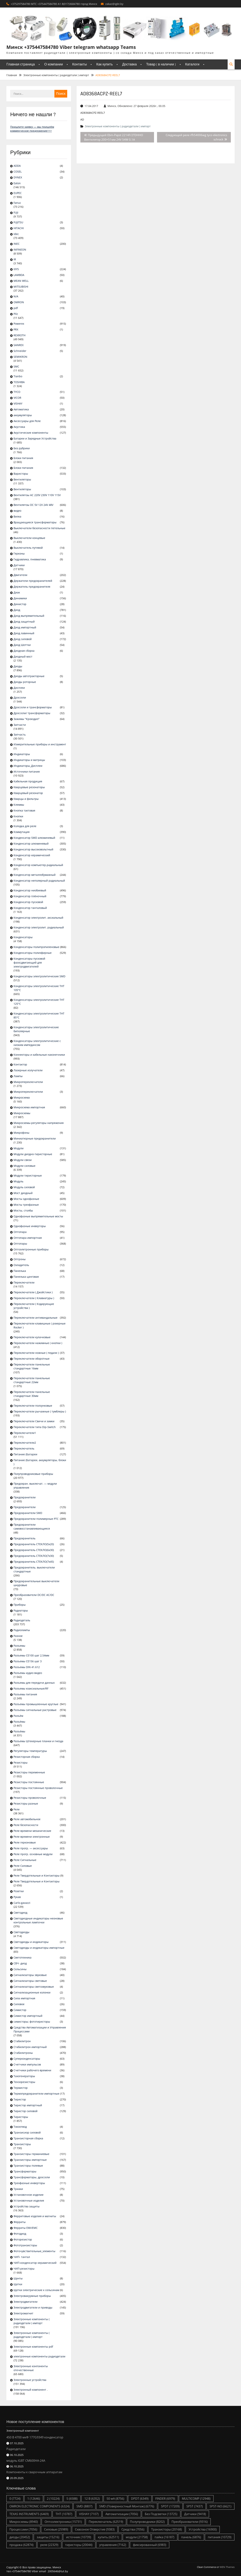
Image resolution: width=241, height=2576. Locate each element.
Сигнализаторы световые (30, 1981)
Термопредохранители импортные (36, 2093)
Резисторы (20, 1762)
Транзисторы (22, 2144)
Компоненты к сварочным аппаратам (34, 2472)
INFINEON (20, 249)
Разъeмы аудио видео (28, 1673)
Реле (17, 1809)
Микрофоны (21, 1132)
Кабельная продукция (28, 781)
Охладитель (21, 1265)
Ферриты (20, 2222)
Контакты (79, 64)
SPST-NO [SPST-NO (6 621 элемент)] (220, 2506)
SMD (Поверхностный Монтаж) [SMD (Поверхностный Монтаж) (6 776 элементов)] (126, 2506)
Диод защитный (24, 621)
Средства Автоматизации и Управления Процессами (40, 2029)
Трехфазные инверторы (29, 2183)
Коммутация (22, 832)
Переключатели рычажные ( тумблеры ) (40, 1411)
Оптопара (20, 1232)
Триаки (18, 2189)
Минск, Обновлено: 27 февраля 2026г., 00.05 (136, 106)
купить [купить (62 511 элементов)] (108, 2537)
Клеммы (19, 804)
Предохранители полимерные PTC (36, 1519)
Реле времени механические (32, 1831)
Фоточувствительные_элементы (34, 2251)
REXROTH (19, 335)
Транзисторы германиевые (31, 2154)
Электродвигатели (25, 2301)
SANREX (19, 345)
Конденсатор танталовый (30, 908)
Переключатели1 (25, 1433)
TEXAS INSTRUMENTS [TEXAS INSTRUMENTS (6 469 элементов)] (29, 2514)
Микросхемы (22, 1113)
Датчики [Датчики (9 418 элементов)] (195, 2514)
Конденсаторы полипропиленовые (36, 947)
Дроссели (20, 697)
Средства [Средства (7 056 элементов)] (132, 2529)
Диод (17, 610)
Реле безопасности (26, 1825)
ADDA (17, 165)
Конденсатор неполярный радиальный (39, 880)
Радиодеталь (22, 1620)
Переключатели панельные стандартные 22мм (32, 1380)
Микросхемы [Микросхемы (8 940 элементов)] (23, 2522)
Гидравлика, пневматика (30, 559)
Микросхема (22, 1097)
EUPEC (18, 193)
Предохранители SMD (28, 1513)
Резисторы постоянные (29, 1782)
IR (15, 259)
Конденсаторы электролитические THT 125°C (39, 1001)
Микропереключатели (28, 1082)
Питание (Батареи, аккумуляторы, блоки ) (40, 1462)
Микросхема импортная (29, 1107)
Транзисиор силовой (27, 2132)
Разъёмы (19, 1721)
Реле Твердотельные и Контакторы (36, 1875)
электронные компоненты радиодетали (39, 2356)
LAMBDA (19, 275)
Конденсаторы (23, 937)
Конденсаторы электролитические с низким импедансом (37, 1043)
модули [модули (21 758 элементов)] (137, 2537)
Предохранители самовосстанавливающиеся (32, 1526)
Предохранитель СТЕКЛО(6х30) (34, 1550)
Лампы (18, 1076)
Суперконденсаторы (27, 2058)
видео (17, 510)
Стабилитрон (22, 2041)
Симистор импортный (28, 2016)
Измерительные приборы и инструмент (40, 744)
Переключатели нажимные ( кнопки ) (38, 1343)
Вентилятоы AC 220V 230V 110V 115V (37, 495)
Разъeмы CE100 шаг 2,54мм (31, 1655)
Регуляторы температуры (30, 1751)
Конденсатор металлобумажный (35, 875)
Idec (16, 234)
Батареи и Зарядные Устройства (35, 438)
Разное (18, 1636)
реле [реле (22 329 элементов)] (49, 2545)
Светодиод (20, 1912)
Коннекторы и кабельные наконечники (39, 1054)
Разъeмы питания (25, 1694)
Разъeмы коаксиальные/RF (31, 1688)
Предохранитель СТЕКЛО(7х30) (34, 1556)
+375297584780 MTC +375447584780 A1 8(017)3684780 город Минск (54, 4)
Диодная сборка (24, 650)
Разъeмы (19, 1645)
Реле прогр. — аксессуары (31, 1848)
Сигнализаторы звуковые (30, 1975)
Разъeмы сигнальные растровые (35, 1710)
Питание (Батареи (25, 1454)
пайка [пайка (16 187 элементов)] (164, 2537)
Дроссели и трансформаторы (33, 707)
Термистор (21, 2088)
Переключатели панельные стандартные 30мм (32, 1394)
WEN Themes (227, 2567)
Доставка (129, 64)
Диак (17, 592)
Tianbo (18, 376)
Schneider (20, 351)
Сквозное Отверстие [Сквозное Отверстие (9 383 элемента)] (95, 2529)
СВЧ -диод (20, 1963)
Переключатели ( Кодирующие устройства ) (34, 1306)
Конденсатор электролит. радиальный (39, 927)
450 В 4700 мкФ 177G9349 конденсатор (34, 2437)
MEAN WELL (21, 281)
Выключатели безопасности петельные (39, 528)
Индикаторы (22, 754)
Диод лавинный (24, 633)
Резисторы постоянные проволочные (38, 1788)
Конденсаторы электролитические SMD (39, 976)
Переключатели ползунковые (33, 1405)
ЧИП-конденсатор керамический (35, 2263)
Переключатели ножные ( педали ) (36, 1353)
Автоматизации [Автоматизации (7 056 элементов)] (121, 2514)
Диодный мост (23, 656)
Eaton (17, 183)
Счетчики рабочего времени (32, 2070)
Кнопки (18, 816)
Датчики (19, 565)
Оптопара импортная (28, 1238)
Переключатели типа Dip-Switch (35, 1427)
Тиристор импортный (28, 2105)
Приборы (20, 1604)
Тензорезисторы (24, 2082)
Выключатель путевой (28, 547)
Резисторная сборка (27, 1756)
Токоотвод (20, 2126)
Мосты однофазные (26, 1199)
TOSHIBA (19, 382)
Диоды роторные (25, 682)
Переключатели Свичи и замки (34, 1421)
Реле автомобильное (27, 1819)
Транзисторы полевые (28, 2165)
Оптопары (20, 1243)
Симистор (20, 2010)
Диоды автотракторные (29, 676)
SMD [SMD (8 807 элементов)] (84, 2506)
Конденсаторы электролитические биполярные (36, 1029)
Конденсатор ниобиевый (30, 890)
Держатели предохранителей (33, 581)
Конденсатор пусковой (28, 902)
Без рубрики (22, 448)
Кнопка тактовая (24, 810)
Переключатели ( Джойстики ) (33, 1292)
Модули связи (23, 1160)
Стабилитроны (23, 2053)
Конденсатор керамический (32, 855)
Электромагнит (23, 2313)
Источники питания (27, 771)
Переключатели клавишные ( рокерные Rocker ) (40, 1325)
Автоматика (21, 409)
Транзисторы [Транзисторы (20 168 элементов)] (166, 2529)
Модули (19, 1148)
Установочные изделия (29, 2200)
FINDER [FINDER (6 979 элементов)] (165, 2498)
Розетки (19, 1891)
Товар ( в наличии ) (161, 64)
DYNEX (18, 177)
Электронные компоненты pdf (33, 2346)
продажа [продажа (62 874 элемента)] (21, 2545)
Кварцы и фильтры (26, 799)
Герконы (19, 553)
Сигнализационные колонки (32, 1992)
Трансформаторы (25, 2171)
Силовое (19, 2004)
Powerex (19, 323)
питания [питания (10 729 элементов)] (219, 2537)
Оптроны (20, 1259)
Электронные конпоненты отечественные (31, 2368)
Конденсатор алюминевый (31, 843)
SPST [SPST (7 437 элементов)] (194, 2506)
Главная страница (20, 64)
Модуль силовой (24, 1187)
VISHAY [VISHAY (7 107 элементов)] (89, 2514)
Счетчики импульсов (27, 2064)
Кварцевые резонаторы (29, 787)
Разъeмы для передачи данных (34, 1682)
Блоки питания (23, 458)
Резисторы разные (26, 1803)
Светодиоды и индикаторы (31, 1942)
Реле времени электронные (32, 1836)
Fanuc (17, 203)
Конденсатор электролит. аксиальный (38, 917)
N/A (16, 296)
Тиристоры (21, 2117)
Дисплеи (19, 687)
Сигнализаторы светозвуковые (34, 1986)
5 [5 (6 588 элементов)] (72, 2498)
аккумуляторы (23, 415)
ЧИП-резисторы (24, 2268)
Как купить (104, 64)
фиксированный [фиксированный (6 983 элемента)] (149, 2545)
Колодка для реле (25, 826)
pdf (16, 308)
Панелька (20, 1271)
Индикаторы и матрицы (29, 760)
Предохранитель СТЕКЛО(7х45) (34, 1561)
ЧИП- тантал (22, 2257)
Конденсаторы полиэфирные (33, 953)
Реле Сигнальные (25, 1860)
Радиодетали (16, 2449)
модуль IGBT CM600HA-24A (25, 2461)
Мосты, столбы (23, 1210)
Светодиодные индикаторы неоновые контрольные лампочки (38, 1920)
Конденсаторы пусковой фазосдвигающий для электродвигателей (29, 962)
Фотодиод (20, 2233)
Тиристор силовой (25, 2111)
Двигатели (20, 575)
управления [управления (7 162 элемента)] (112, 2545)
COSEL (18, 171)
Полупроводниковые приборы (33, 1474)
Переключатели (24, 1282)
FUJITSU (18, 222)
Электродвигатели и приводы (33, 2307)
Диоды (18, 666)
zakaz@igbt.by (114, 4)
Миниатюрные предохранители (35, 1138)
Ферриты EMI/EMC (26, 2228)
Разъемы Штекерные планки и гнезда (38, 1741)
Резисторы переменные (29, 1772)
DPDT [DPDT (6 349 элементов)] (140, 2498)
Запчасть (20, 734)
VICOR (17, 397)
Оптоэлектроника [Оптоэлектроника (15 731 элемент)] (63, 2522)
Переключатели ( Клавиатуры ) (34, 1298)
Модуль (18, 1181)
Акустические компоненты (31, 432)
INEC (17, 243)
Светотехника (22, 1957)
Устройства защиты (27, 2206)
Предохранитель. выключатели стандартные (34, 1569)
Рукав (17, 1897)
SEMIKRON (20, 356)
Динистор (20, 604)
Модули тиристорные (28, 1175)
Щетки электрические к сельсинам (36, 2290)
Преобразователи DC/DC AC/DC (34, 1595)
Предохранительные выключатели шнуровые (36, 1583)
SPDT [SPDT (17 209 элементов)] (170, 2506)
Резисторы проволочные (30, 1797)
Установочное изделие (28, 2194)
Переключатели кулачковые (32, 1337)
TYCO (17, 392)
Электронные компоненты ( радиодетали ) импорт (118, 126)
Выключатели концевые (29, 538)
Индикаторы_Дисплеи (28, 765)
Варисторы (21, 473)
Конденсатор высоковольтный (33, 849)
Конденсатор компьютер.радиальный (38, 865)
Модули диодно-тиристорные (33, 1154)
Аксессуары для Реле (27, 421)
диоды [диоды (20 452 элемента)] (19, 2537)
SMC (16, 366)
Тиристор (20, 2099)
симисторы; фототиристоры (32, 2021)
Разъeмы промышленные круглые (36, 1704)
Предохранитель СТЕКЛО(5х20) (34, 1544)
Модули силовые (24, 1166)
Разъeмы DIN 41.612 (27, 1667)
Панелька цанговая (26, 1276)
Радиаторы (21, 1610)
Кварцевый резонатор (28, 793)
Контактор (20, 1064)
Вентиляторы (22, 479)
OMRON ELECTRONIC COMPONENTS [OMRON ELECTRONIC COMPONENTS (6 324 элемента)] (39, 2506)
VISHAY (18, 403)
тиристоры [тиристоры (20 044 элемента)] (78, 2545)
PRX (16, 329)
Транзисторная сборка (28, 2138)
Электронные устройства (30, 2380)
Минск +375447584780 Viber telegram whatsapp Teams (71, 47)
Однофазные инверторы (30, 1226)
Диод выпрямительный (29, 615)
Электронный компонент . (31, 2389)
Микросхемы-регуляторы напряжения (39, 1123)
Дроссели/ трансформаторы (32, 713)
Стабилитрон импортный (30, 2047)
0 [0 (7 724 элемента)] (15, 2498)
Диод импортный (25, 627)
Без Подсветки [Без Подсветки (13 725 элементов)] (161, 2514)
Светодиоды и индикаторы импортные (39, 1947)
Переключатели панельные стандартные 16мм (32, 1366)
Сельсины (20, 1969)
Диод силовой (23, 639)
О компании (53, 64)
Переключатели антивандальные (35, 1317)
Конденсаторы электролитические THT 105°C (39, 988)
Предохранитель (24, 1538)
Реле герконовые (25, 1842)
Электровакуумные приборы (32, 2296)
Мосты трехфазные (26, 1204)
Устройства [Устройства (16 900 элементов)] (203, 2529)
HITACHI (19, 228)
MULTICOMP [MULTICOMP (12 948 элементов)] (196, 2498)
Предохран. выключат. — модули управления (35, 1485)
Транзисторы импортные (30, 2160)
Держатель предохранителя (32, 586)
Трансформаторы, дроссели (32, 2177)
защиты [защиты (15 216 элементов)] (48, 2537)
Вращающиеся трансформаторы (35, 522)
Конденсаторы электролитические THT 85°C (39, 1015)
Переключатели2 (25, 1442)
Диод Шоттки (22, 645)
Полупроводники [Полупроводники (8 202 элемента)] (147, 2522)
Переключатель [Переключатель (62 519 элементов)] (106, 2522)
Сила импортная (24, 1998)
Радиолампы (22, 1630)
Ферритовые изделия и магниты (35, 2216)
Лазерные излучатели (28, 1070)
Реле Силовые (23, 1866)
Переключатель (24, 1448)
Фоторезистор (23, 2239)
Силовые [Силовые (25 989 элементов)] (56, 2529)
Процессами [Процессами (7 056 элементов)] (23, 2529)
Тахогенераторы (24, 2076)
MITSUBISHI (21, 286)
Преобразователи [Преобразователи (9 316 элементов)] (190, 2522)
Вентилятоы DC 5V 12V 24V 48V (33, 505)
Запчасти (20, 725)
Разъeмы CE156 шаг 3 (28, 1661)
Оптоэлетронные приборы (31, 1249)
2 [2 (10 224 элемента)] (53, 2498)
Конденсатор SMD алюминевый (34, 837)
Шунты (18, 2278)
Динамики (20, 598)
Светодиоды (21, 1932)
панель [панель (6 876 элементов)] (191, 2537)
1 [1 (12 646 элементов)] (33, 2498)
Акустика (19, 427)
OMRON (19, 302)
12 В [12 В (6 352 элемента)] (92, 2498)
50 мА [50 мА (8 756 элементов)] (115, 2498)
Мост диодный (23, 1193)
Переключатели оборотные (32, 1358)
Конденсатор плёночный (30, 896)
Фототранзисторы (25, 2245)
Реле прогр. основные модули (33, 1854)
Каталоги (192, 64)
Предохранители (25, 1497)
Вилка (17, 516)
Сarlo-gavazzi (22, 1903)
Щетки (18, 2284)
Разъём (18, 1716)
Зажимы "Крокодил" (27, 719)
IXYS (16, 269)
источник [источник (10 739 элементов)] (78, 2537)
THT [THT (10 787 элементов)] (64, 2514)
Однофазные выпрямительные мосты (38, 1216)
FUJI (16, 212)
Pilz (16, 314)
